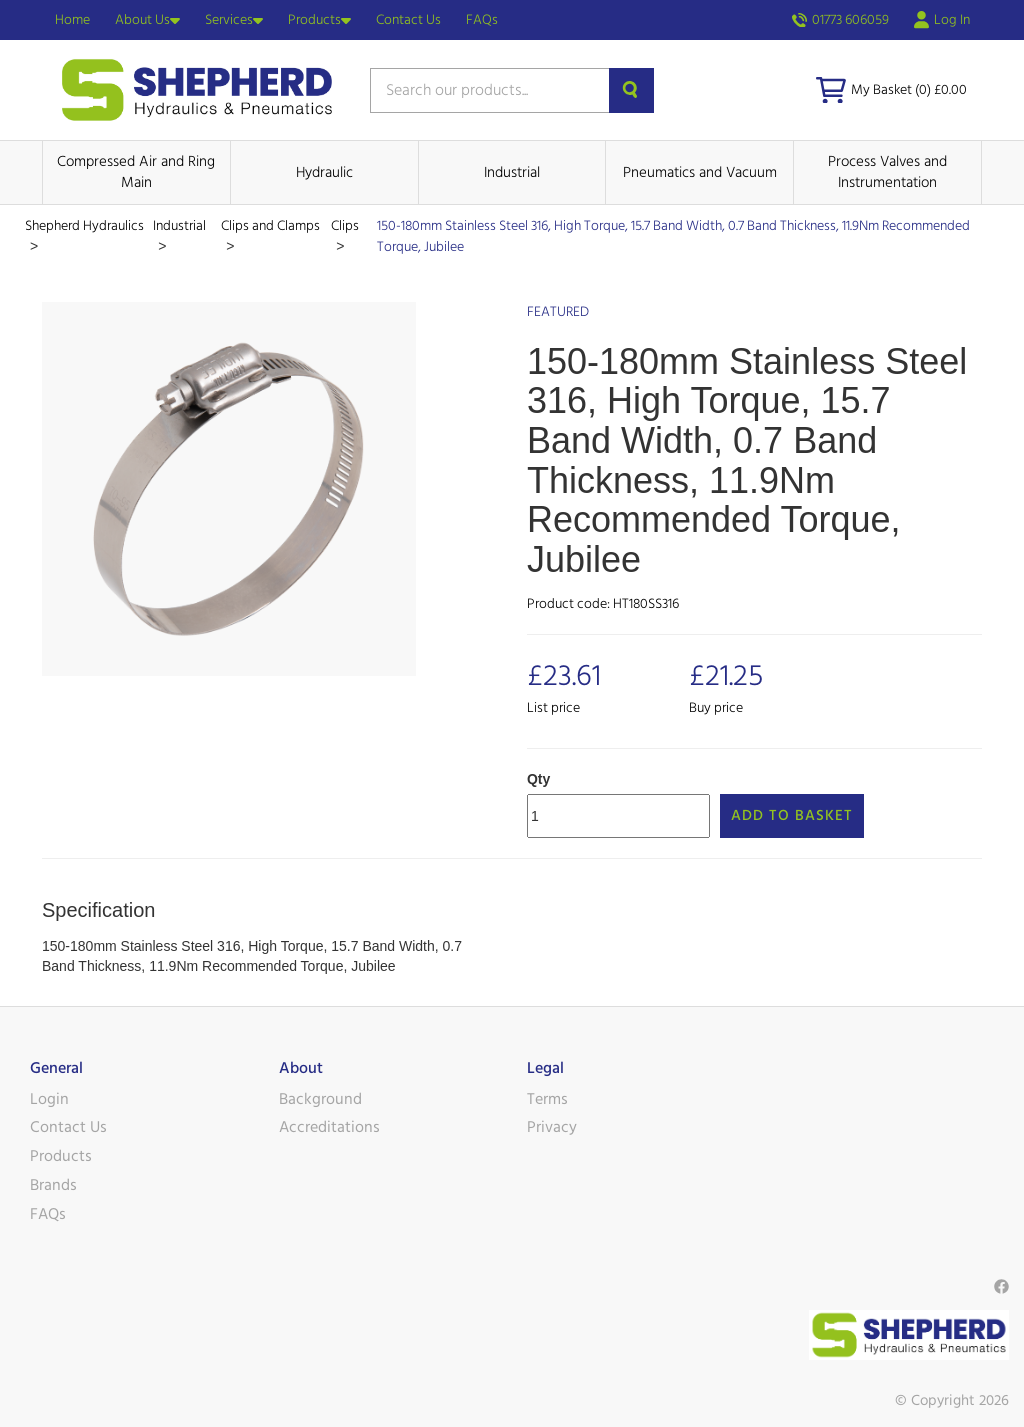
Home (72, 20)
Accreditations (329, 1127)
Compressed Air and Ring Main (136, 172)
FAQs (482, 20)
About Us (147, 20)
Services (234, 20)
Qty (538, 779)
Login (49, 1099)
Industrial (512, 172)
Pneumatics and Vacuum (700, 172)
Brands (53, 1185)
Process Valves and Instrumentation (887, 172)
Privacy (552, 1127)
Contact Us (408, 20)
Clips (345, 226)
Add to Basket (792, 815)
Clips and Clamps (270, 226)
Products (319, 20)
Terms (547, 1099)
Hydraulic (324, 172)
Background (320, 1099)
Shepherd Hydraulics (84, 226)
